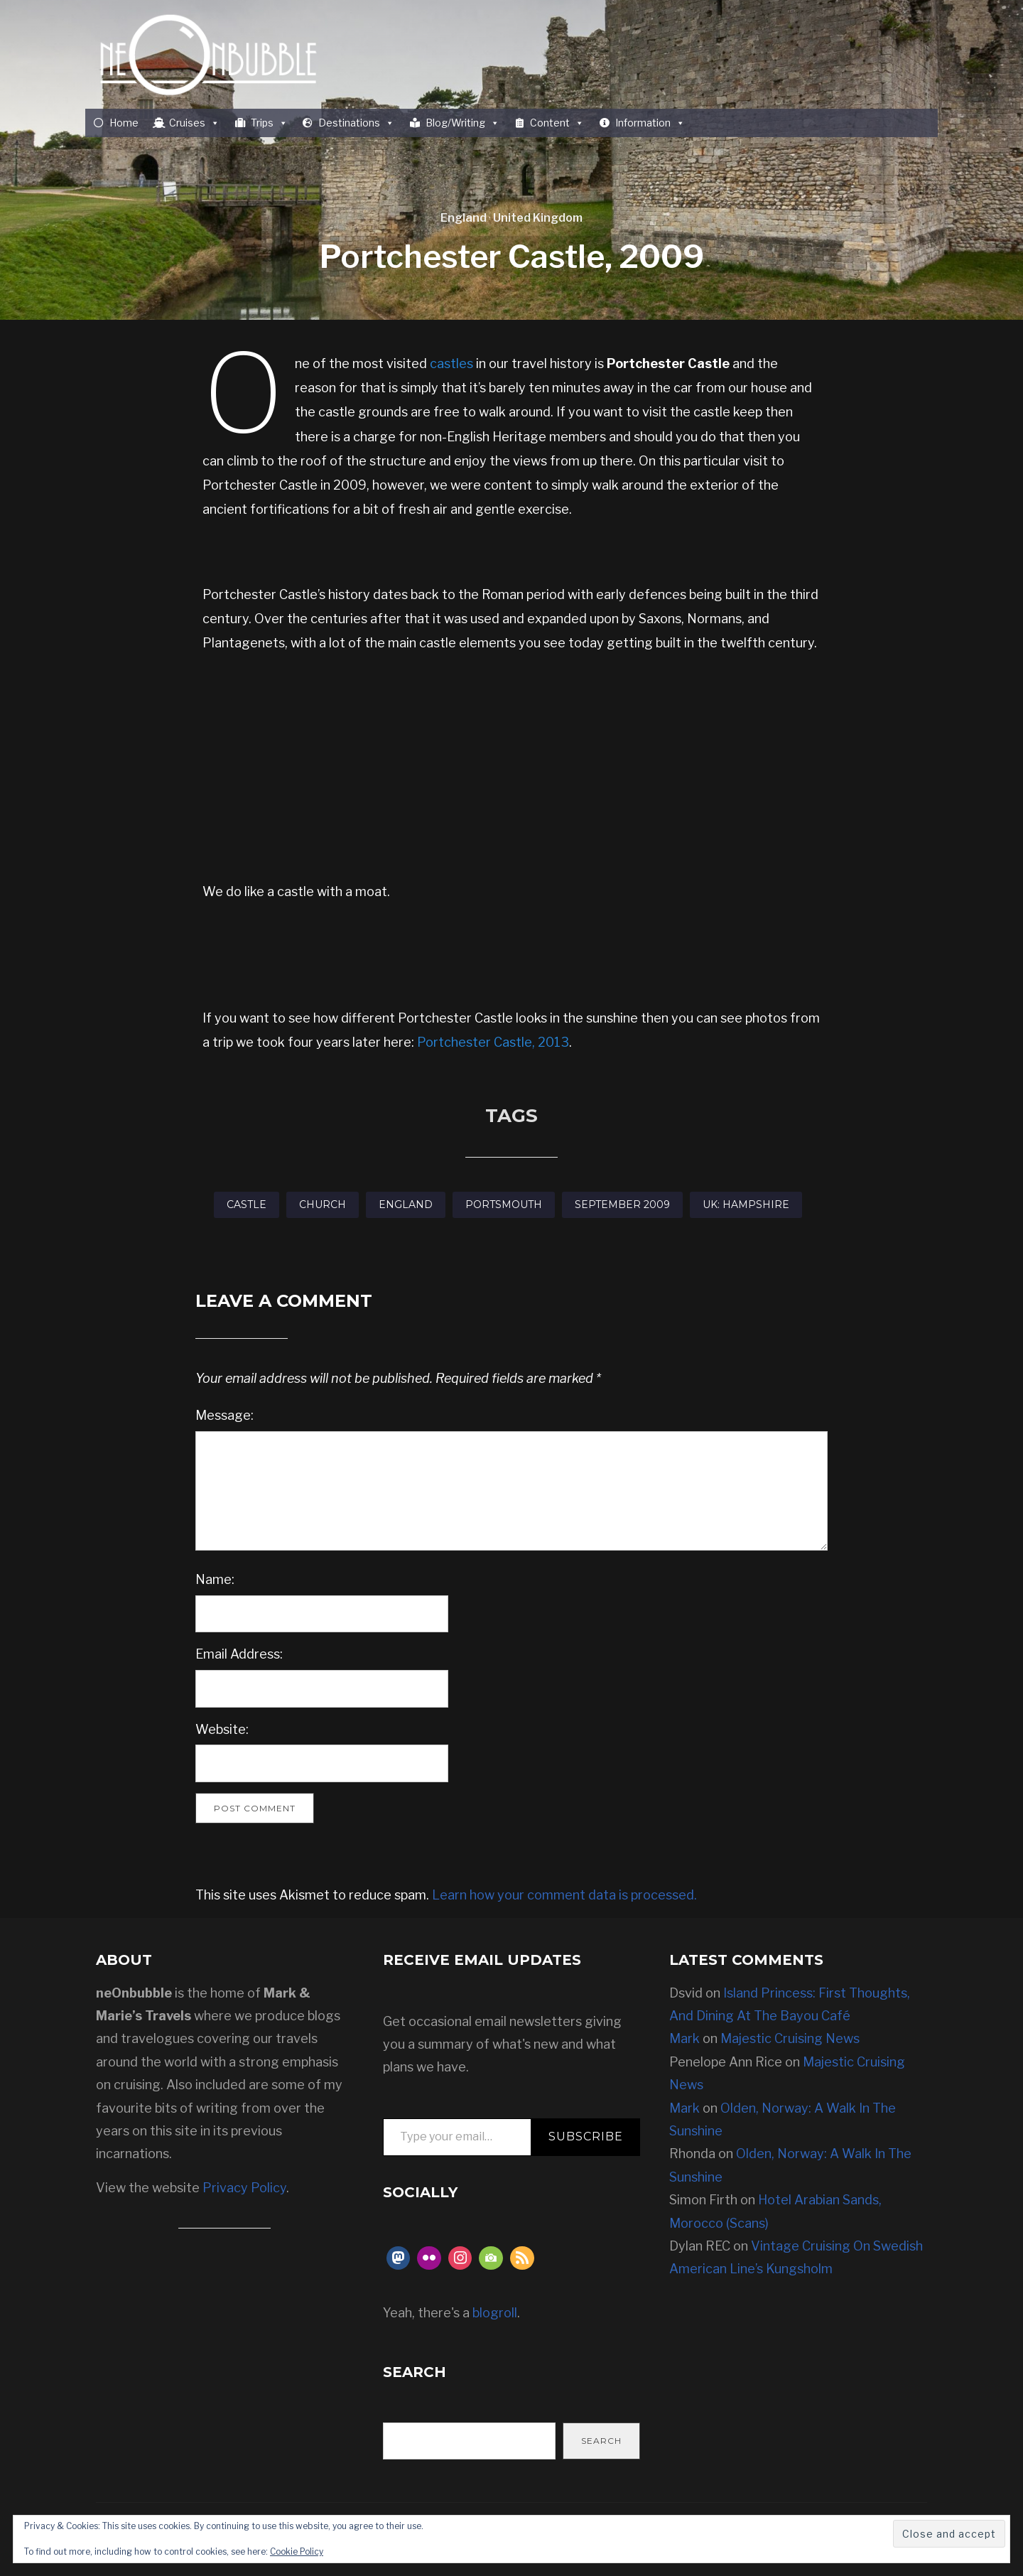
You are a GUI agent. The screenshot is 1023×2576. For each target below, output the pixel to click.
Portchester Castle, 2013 (493, 1042)
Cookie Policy (296, 2551)
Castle (246, 1204)
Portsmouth (503, 1204)
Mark (684, 2038)
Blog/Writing (462, 123)
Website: (222, 1729)
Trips (269, 123)
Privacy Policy (244, 2187)
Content (557, 123)
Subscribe (585, 2136)
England (463, 218)
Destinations (356, 123)
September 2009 (622, 1204)
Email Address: (239, 1654)
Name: (214, 1579)
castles (451, 363)
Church (322, 1204)
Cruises (194, 123)
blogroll (494, 2312)
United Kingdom (538, 218)
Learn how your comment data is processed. (564, 1894)
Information (650, 123)
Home (124, 123)
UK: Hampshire (746, 1204)
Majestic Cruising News (790, 2038)
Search (601, 2440)
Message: (224, 1415)
